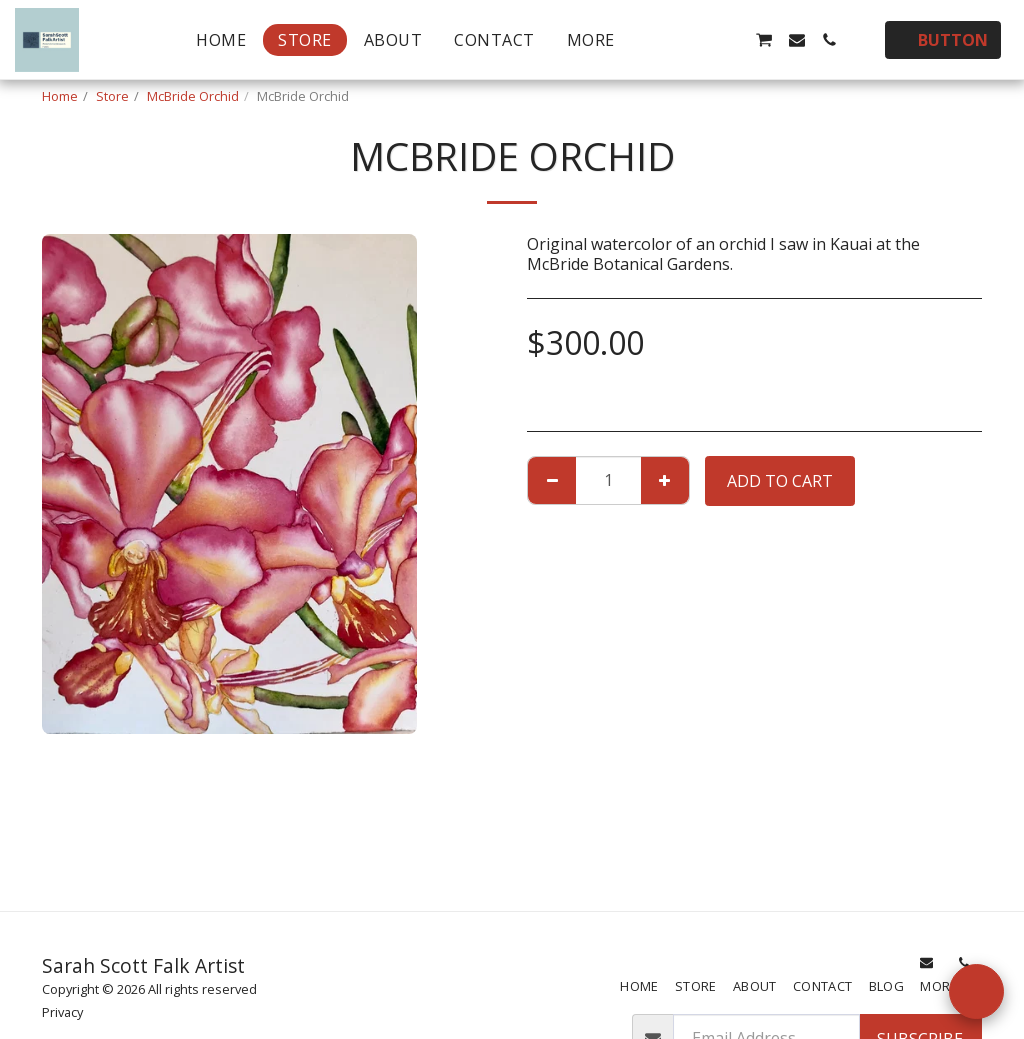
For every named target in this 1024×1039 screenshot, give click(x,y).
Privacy (62, 1012)
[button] (667, 40)
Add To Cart (780, 481)
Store (112, 96)
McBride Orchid (193, 96)
